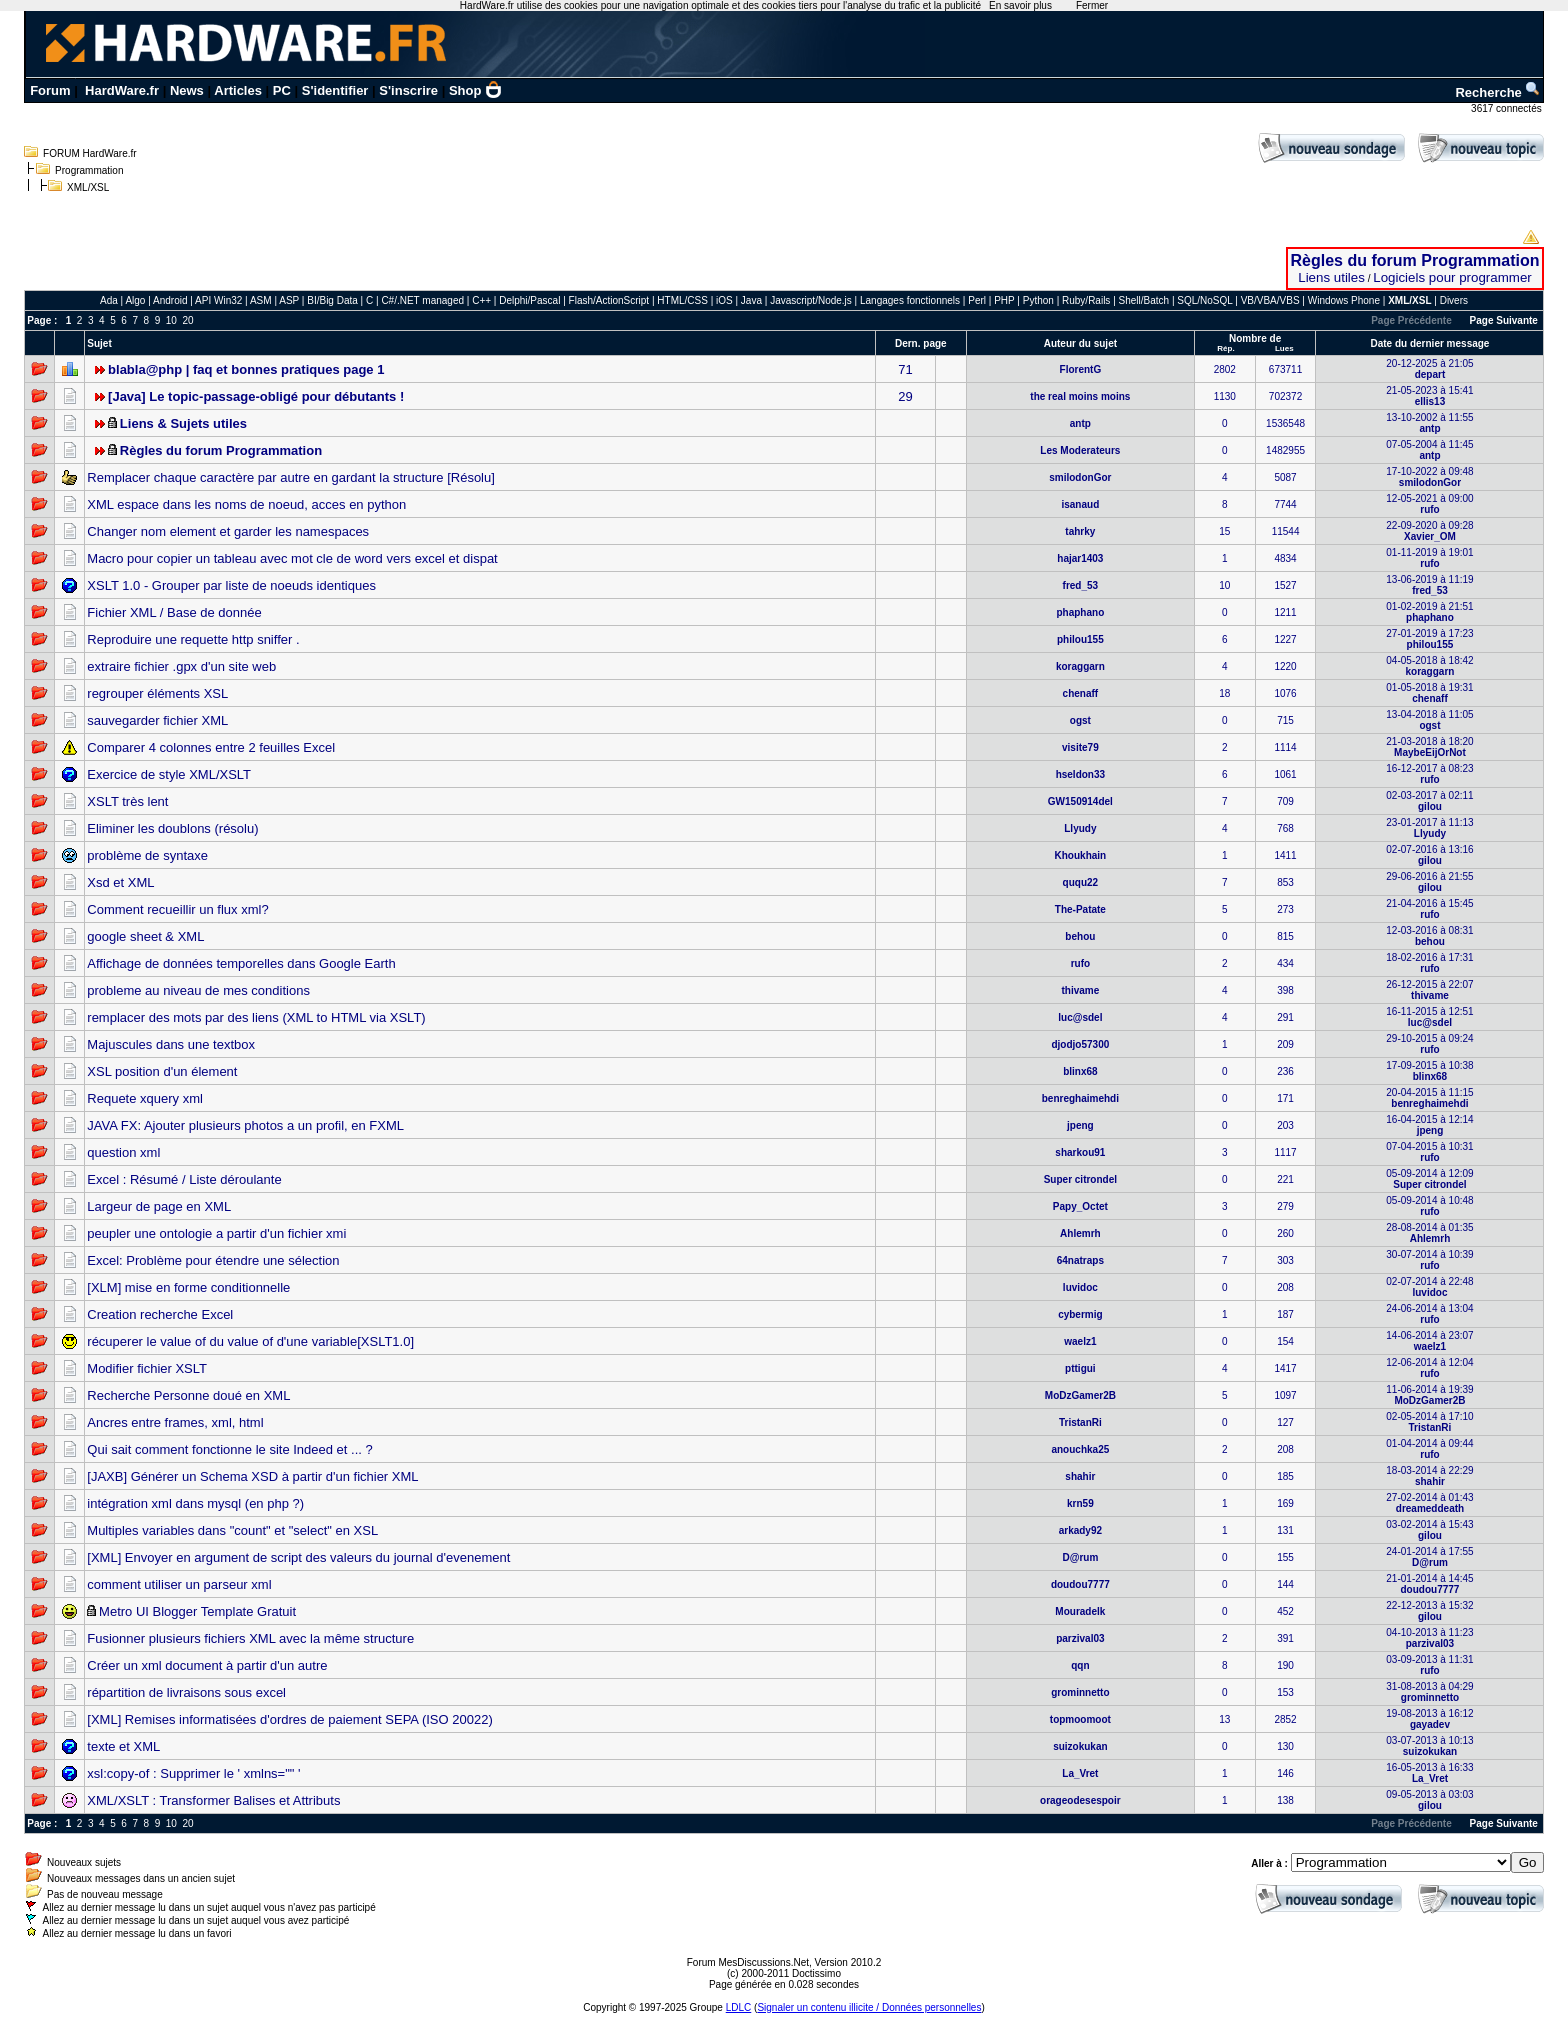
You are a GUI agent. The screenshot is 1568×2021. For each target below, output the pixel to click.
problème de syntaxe (147, 855)
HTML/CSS (682, 300)
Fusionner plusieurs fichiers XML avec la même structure (250, 1638)
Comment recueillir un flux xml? (177, 909)
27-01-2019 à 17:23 (1429, 639)
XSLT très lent (127, 801)
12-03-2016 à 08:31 (1429, 936)
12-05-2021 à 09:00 (1429, 504)
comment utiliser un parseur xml (179, 1584)
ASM (261, 300)
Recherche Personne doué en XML (188, 1395)
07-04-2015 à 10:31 (1429, 1152)
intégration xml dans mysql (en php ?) (195, 1503)
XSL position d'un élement (162, 1071)
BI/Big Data (333, 300)
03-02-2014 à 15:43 (1429, 1530)
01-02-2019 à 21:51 (1429, 612)
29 (905, 396)
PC (282, 90)
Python (1038, 300)
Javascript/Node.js (811, 300)
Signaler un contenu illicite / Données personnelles (869, 2007)
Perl (977, 300)
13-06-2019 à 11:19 (1429, 585)
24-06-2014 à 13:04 (1429, 1314)
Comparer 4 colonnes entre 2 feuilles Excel (211, 747)
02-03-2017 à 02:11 (1429, 801)
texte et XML (123, 1746)
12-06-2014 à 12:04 (1429, 1368)
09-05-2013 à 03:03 (1429, 1800)
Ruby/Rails (1086, 300)
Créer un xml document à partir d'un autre (207, 1665)
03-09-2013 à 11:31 (1429, 1665)
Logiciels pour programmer (1452, 277)
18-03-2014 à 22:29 (1429, 1476)
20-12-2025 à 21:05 (1429, 369)
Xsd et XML (120, 882)
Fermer (1092, 5)
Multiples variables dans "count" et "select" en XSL (232, 1530)
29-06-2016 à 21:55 (1429, 882)
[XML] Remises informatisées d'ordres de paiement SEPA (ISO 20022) (289, 1719)
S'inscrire (408, 90)
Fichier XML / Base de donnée (174, 612)
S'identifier (335, 90)
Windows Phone (1344, 300)
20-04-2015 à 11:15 (1429, 1098)
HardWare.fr (122, 90)
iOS (724, 300)
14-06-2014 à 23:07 (1429, 1341)
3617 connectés (1507, 108)
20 (187, 320)
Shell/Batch (1144, 300)
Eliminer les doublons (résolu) (172, 828)
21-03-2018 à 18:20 (1429, 747)
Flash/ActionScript (609, 300)
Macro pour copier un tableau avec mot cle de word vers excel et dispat (292, 558)
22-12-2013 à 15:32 (1429, 1611)
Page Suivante (1504, 320)
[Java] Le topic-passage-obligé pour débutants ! (256, 396)
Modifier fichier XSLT (147, 1368)
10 (171, 320)
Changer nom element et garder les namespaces (228, 531)
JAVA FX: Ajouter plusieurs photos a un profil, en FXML (245, 1125)
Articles (238, 90)
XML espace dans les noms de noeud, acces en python (246, 504)
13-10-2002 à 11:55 (1429, 423)
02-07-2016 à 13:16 (1429, 855)
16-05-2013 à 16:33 (1429, 1773)
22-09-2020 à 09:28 (1429, 531)
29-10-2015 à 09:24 (1429, 1044)
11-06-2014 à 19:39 (1429, 1395)
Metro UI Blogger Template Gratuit (197, 1611)
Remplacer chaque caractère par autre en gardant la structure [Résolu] (291, 477)
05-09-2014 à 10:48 (1429, 1206)
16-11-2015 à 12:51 (1429, 1017)
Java (751, 300)
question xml (123, 1152)
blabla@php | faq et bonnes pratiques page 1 (246, 369)
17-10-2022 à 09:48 (1429, 477)
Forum (50, 90)
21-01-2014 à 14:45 (1429, 1584)
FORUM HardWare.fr (90, 153)
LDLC (739, 2007)
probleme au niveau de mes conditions (198, 990)
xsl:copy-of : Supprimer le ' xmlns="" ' (193, 1773)
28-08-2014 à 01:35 (1429, 1233)
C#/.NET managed (422, 300)
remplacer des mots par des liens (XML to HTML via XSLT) (256, 1017)
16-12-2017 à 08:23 (1429, 774)
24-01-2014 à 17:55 (1429, 1557)
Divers (1454, 300)
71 (905, 369)
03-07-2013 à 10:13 (1429, 1746)
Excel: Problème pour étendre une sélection (213, 1260)
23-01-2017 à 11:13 (1429, 828)
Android (170, 300)
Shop (476, 90)
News (187, 90)
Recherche (1498, 92)
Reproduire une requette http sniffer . (193, 639)
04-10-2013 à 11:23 (1429, 1638)
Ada (109, 300)
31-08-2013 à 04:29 (1429, 1692)
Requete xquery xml (145, 1098)
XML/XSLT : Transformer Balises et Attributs (213, 1800)
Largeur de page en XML (159, 1206)
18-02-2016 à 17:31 (1429, 963)
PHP (1004, 300)
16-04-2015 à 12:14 (1429, 1125)
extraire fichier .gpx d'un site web (181, 666)
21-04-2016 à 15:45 (1429, 909)
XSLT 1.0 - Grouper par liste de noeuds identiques (231, 585)
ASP (289, 300)
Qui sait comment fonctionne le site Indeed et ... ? (229, 1449)
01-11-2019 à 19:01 (1429, 558)
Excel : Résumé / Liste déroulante (184, 1179)
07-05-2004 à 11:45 (1429, 450)
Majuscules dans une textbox (171, 1044)
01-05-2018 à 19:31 (1429, 693)
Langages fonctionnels (910, 300)
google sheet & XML (145, 936)
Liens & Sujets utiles (183, 423)
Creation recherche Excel (160, 1314)
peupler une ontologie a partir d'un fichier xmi (216, 1233)
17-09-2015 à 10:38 (1429, 1071)
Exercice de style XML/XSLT (169, 774)
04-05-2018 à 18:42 (1429, 666)
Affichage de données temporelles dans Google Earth (241, 963)
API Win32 (218, 300)
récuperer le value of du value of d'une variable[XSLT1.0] (250, 1341)
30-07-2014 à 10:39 (1429, 1260)
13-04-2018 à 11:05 (1429, 720)
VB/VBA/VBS (1270, 300)
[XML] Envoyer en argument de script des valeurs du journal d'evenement (298, 1557)
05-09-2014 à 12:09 (1429, 1179)
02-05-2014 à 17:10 (1429, 1422)
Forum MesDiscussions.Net (748, 1962)
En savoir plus (1020, 5)
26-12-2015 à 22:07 (1429, 990)
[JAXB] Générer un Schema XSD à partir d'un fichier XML (252, 1476)
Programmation (89, 170)
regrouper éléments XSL (157, 693)
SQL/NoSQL (1204, 300)
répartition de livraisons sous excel (186, 1692)
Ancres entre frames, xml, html (175, 1422)
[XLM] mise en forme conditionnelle (188, 1287)
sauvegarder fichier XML (157, 720)
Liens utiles (1331, 277)
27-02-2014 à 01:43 (1429, 1503)
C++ (481, 300)
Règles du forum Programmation (1415, 260)
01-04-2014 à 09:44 (1429, 1449)
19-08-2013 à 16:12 (1429, 1719)
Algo (135, 300)
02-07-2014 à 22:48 (1429, 1287)
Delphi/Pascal (529, 300)
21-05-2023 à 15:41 (1429, 396)
